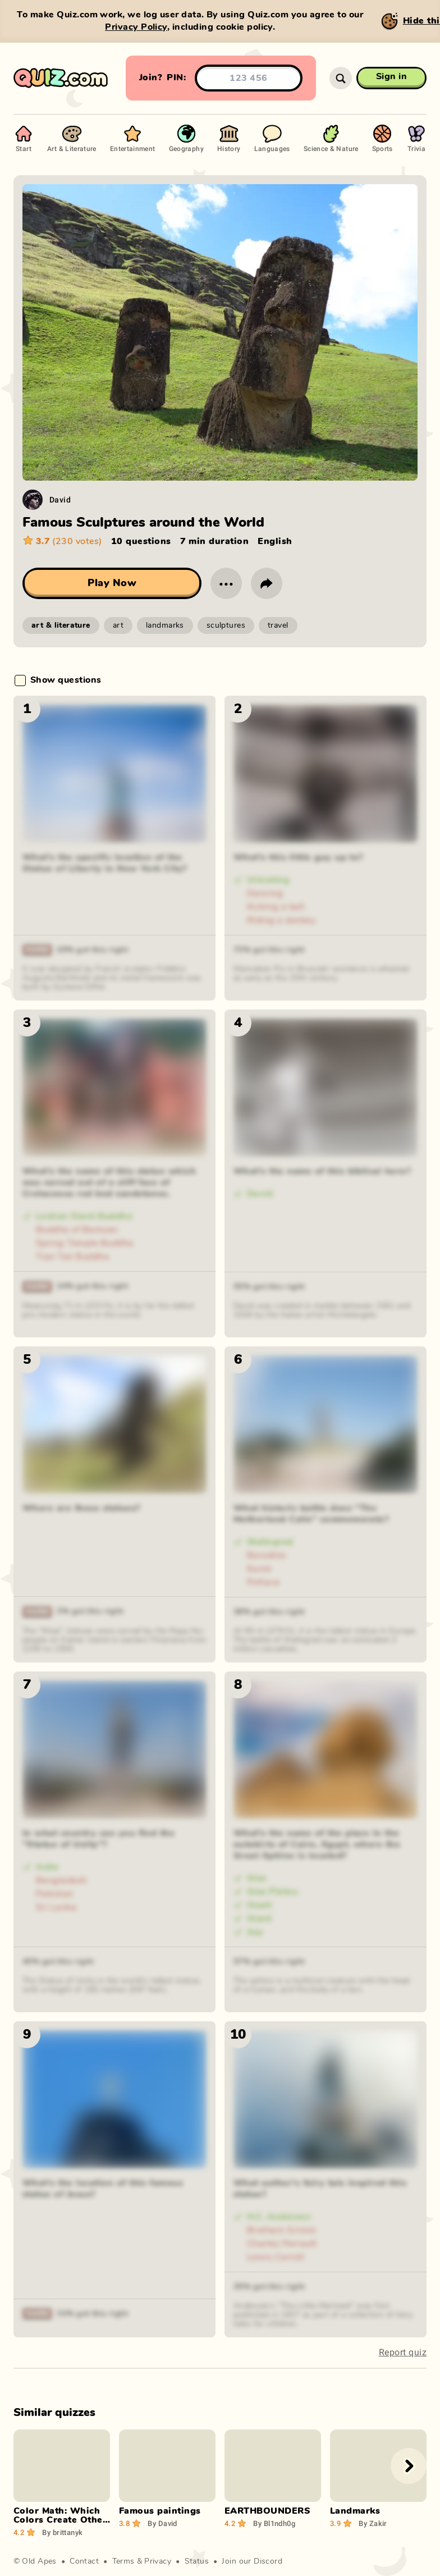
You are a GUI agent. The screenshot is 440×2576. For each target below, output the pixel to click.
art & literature (60, 625)
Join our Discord (252, 2561)
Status (197, 2561)
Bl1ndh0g (274, 2523)
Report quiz (403, 2352)
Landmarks (355, 2510)
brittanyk (62, 2532)
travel (278, 625)
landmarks (165, 625)
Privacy (157, 2561)
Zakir (373, 2523)
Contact (84, 2561)
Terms (123, 2561)
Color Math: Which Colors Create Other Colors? (60, 2519)
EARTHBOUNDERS (267, 2510)
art (118, 625)
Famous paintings (160, 2510)
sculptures (226, 625)
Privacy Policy (136, 26)
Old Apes (39, 2561)
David (60, 499)
